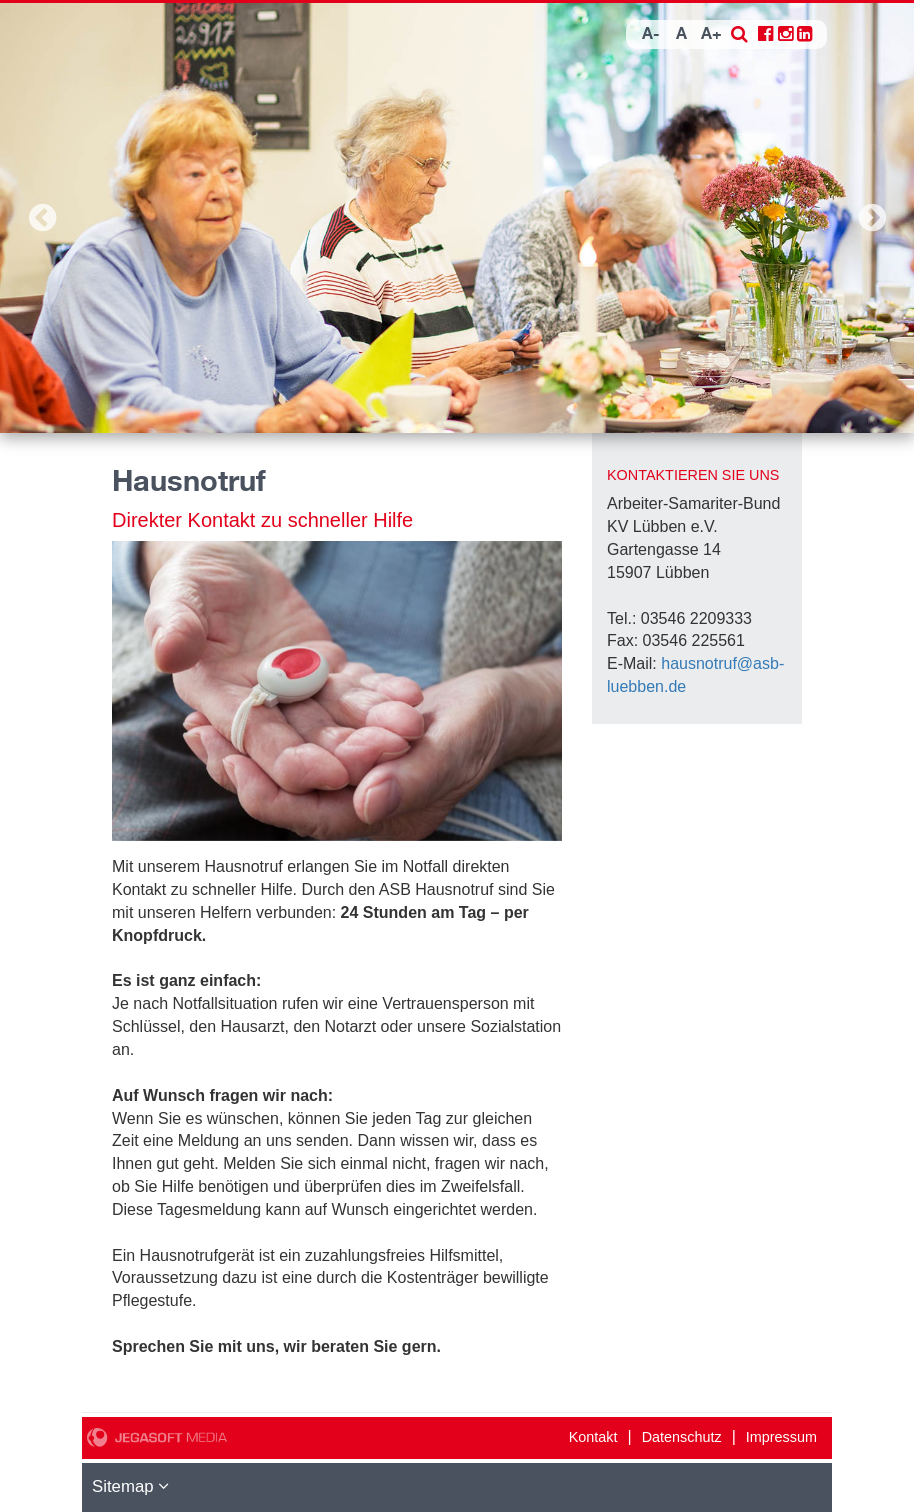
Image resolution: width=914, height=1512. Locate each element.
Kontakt (593, 1437)
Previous (42, 218)
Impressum (781, 1437)
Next (872, 218)
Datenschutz (682, 1437)
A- (651, 34)
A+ (711, 34)
